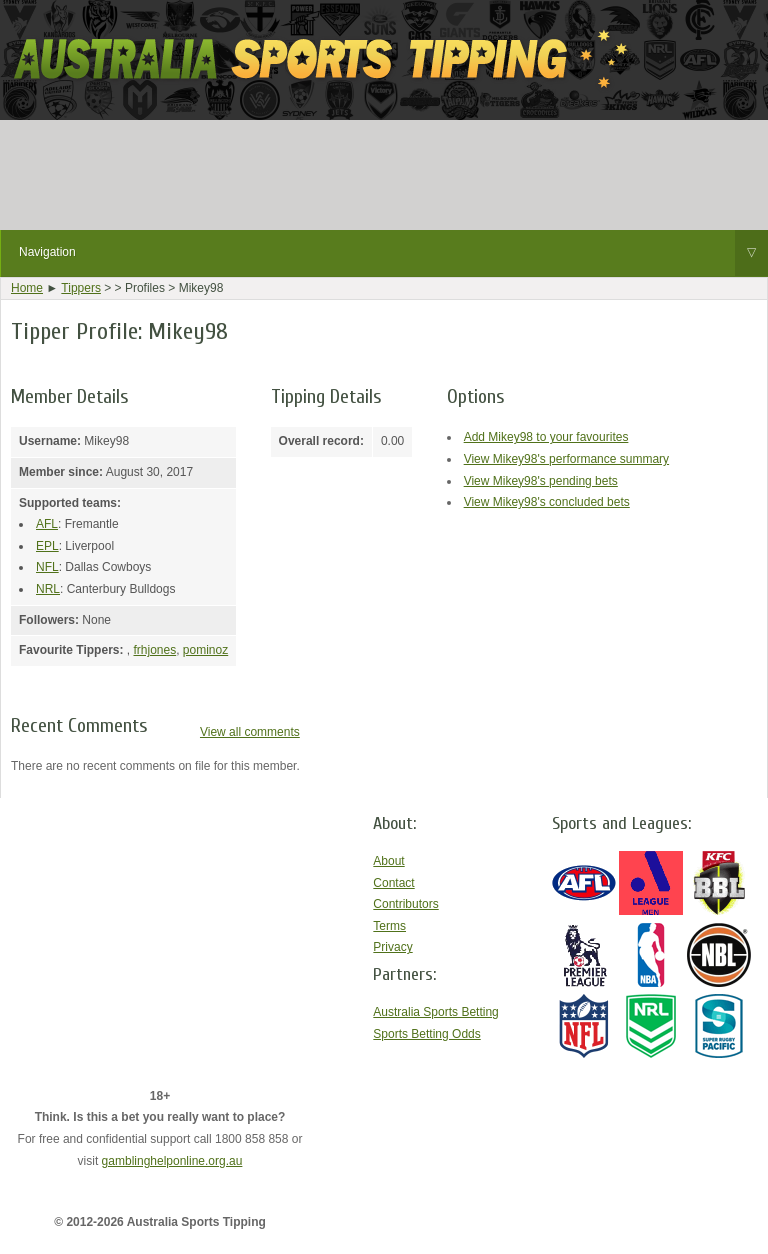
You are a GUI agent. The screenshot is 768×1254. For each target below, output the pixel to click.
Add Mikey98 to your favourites (546, 437)
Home (27, 288)
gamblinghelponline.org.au (172, 1161)
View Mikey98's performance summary (566, 459)
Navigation (393, 253)
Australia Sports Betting (435, 1012)
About (388, 861)
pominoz (205, 650)
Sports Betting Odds (426, 1034)
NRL (48, 589)
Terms (389, 926)
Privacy (392, 947)
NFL (47, 567)
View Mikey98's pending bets (541, 481)
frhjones (154, 650)
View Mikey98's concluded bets (547, 502)
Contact (393, 883)
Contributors (405, 904)
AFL (47, 524)
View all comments (250, 732)
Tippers (81, 288)
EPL (47, 546)
